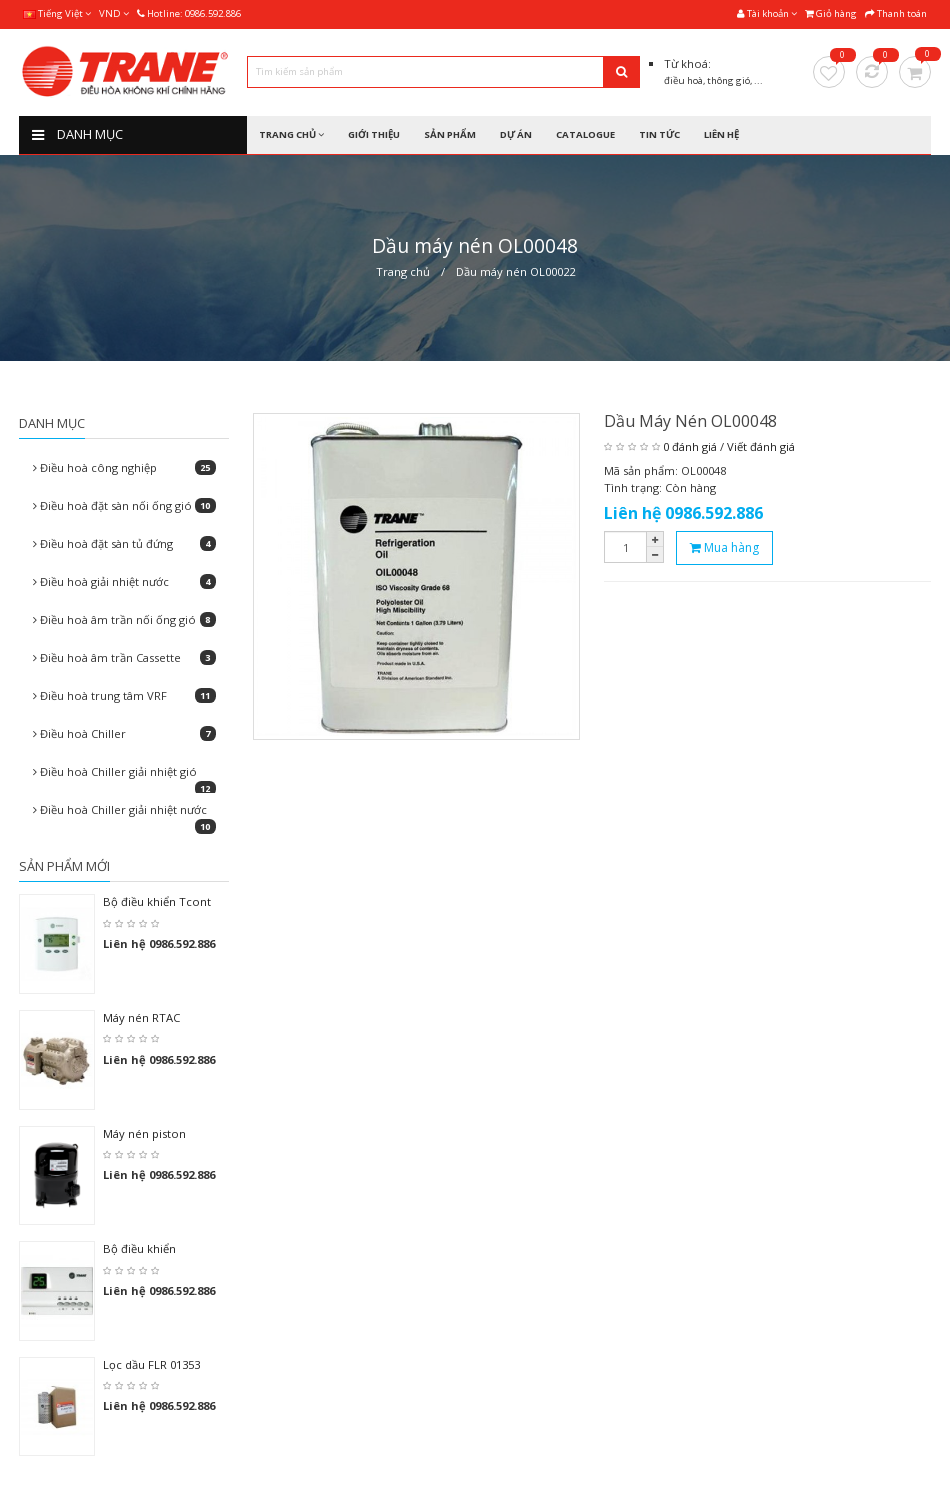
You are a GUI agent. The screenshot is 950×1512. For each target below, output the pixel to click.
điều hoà (683, 80)
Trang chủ (403, 271)
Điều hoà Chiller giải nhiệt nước (124, 815)
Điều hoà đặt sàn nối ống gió (124, 505)
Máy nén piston (144, 1133)
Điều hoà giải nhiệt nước (124, 581)
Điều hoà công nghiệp (124, 467)
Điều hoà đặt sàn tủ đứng (124, 543)
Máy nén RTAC (141, 1017)
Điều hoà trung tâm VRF (124, 695)
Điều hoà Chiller (124, 733)
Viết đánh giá (761, 446)
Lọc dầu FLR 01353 (151, 1364)
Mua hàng (724, 547)
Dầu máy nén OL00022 (515, 271)
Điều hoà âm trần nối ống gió (124, 619)
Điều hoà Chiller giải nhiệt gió (124, 777)
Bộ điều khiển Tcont (157, 901)
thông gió (728, 80)
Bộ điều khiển (139, 1248)
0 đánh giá (690, 446)
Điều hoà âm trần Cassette (124, 657)
